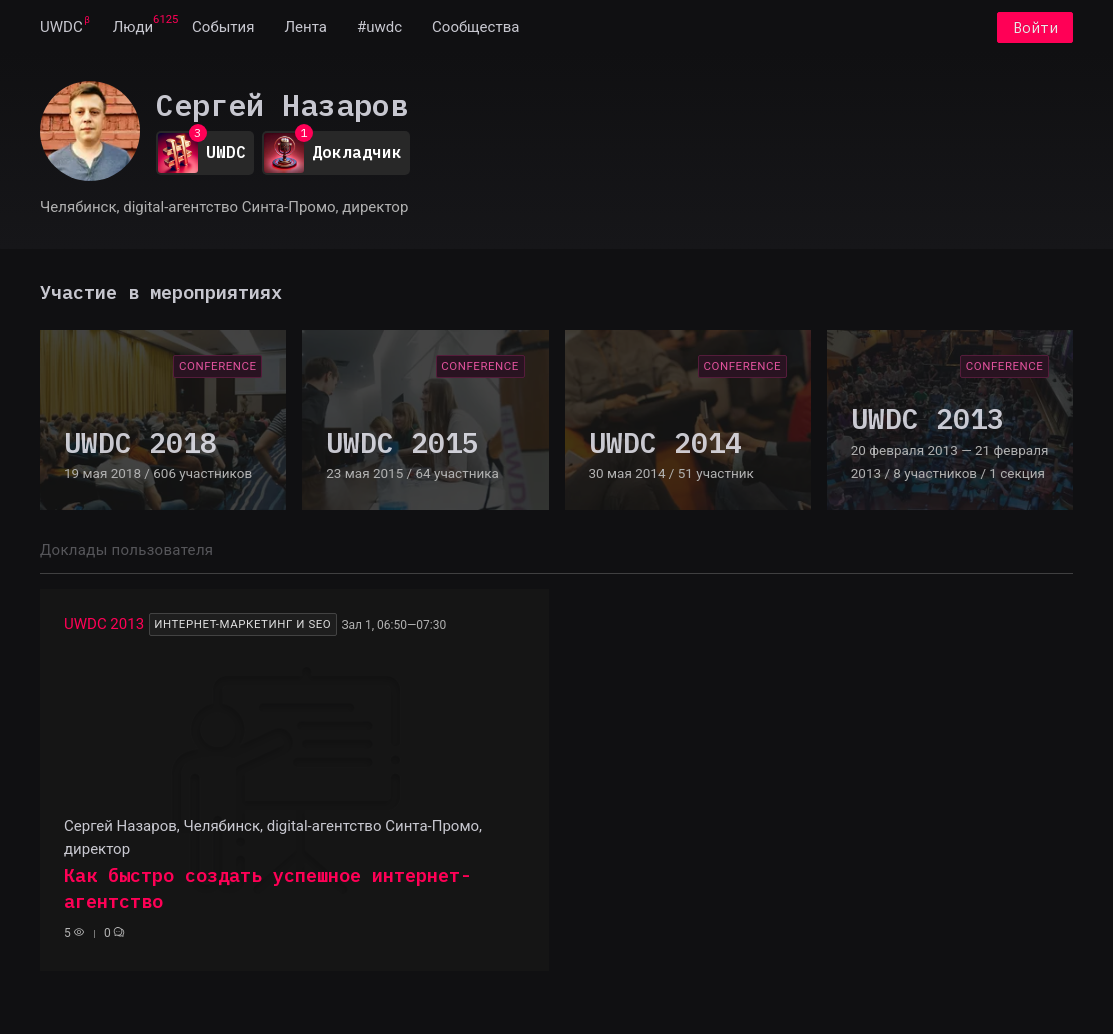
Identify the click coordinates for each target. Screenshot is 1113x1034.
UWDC (61, 28)
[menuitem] (61, 28)
